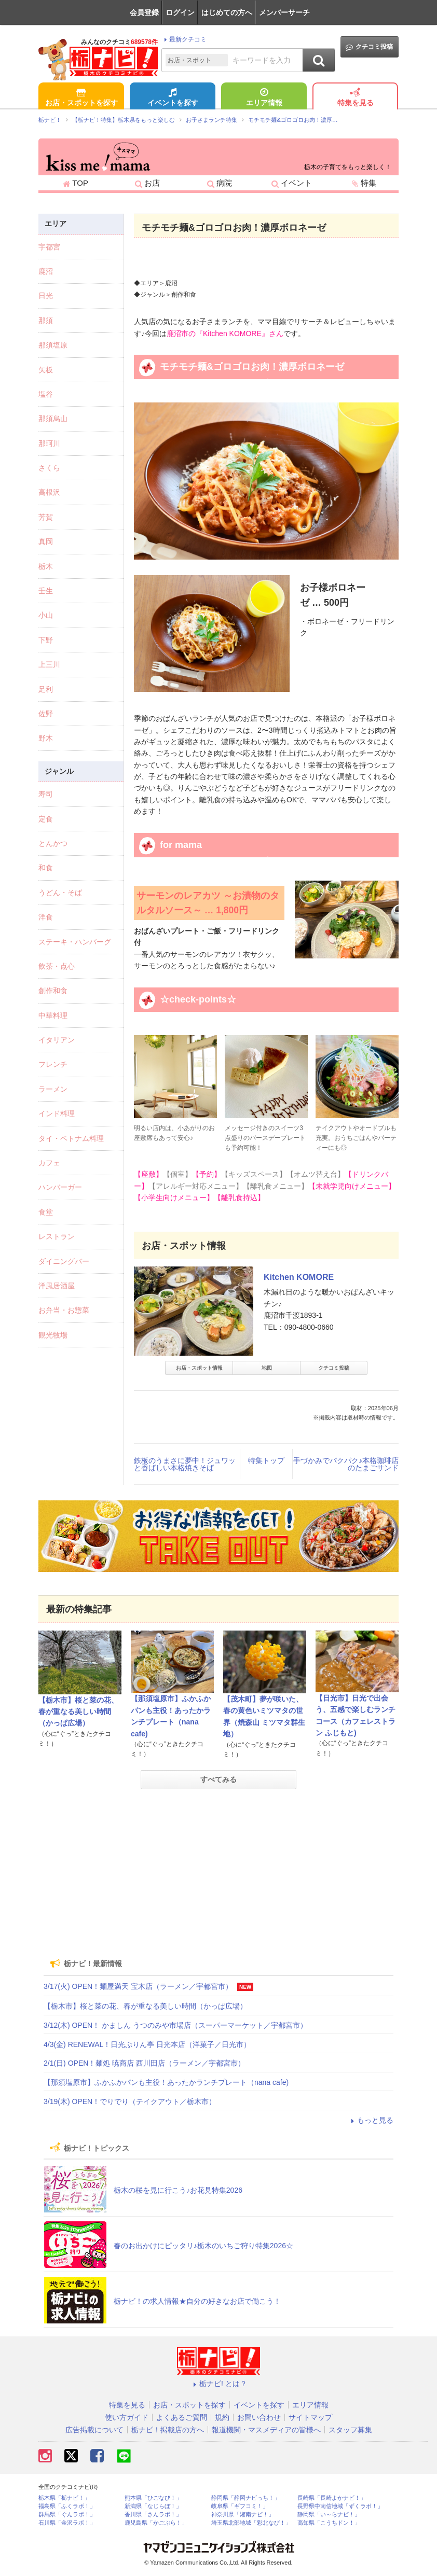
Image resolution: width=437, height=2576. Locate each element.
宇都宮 (49, 247)
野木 (45, 738)
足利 (45, 689)
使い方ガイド (126, 2417)
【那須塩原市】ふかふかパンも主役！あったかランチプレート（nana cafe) (166, 2082)
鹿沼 (45, 271)
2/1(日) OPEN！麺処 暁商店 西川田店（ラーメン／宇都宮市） (144, 2063)
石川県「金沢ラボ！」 (66, 2523)
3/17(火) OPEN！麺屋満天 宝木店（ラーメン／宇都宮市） (138, 1986)
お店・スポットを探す (81, 98)
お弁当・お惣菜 (63, 1310)
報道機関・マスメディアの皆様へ (266, 2430)
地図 (267, 1368)
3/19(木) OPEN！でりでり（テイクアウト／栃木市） (130, 2101)
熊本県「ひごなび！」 (153, 2498)
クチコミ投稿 (369, 47)
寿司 (45, 794)
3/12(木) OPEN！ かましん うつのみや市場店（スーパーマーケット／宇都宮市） (175, 2025)
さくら (49, 468)
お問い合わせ (259, 2417)
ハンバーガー (60, 1187)
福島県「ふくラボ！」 (66, 2506)
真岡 (45, 541)
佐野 (45, 713)
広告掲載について (94, 2430)
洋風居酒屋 (56, 1286)
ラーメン (52, 1089)
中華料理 (52, 1015)
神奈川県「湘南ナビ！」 (242, 2514)
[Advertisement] (218, 1869)
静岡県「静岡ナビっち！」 (245, 2498)
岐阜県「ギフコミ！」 (239, 2506)
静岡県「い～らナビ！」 (328, 2514)
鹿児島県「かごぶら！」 (156, 2523)
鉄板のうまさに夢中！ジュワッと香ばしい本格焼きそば (185, 1464)
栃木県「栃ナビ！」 (64, 2498)
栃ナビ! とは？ (218, 2383)
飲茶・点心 (56, 966)
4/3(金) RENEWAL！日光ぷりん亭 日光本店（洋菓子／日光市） (147, 2044)
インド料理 (56, 1113)
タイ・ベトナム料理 (71, 1138)
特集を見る (355, 98)
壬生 (45, 591)
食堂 (45, 1212)
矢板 (45, 370)
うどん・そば (60, 892)
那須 (45, 320)
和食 (45, 868)
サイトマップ (310, 2417)
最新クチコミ (184, 39)
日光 (45, 295)
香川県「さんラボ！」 (153, 2514)
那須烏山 (52, 418)
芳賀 (45, 517)
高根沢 (49, 492)
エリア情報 (264, 98)
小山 (45, 615)
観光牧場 (52, 1335)
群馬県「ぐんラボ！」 (66, 2514)
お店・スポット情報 (199, 1368)
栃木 (45, 566)
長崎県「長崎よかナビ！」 (331, 2498)
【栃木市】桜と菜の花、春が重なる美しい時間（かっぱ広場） (78, 1712)
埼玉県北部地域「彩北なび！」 (251, 2523)
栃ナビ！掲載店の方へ (167, 2430)
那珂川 (49, 443)
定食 (45, 819)
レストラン (56, 1236)
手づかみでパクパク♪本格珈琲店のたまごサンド (346, 1464)
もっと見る (370, 2120)
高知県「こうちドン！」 (328, 2523)
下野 (45, 640)
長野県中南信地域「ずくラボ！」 (340, 2506)
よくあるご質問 (181, 2417)
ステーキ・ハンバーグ (74, 942)
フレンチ (52, 1064)
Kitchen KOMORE (299, 1277)
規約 (222, 2417)
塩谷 (45, 394)
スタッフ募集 (350, 2430)
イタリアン (56, 1040)
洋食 (45, 917)
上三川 (49, 664)
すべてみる (218, 1779)
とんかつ (52, 843)
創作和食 (52, 990)
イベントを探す (172, 98)
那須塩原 (52, 345)
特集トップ (266, 1460)
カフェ (49, 1163)
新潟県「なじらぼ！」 (153, 2506)
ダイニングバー (63, 1261)
